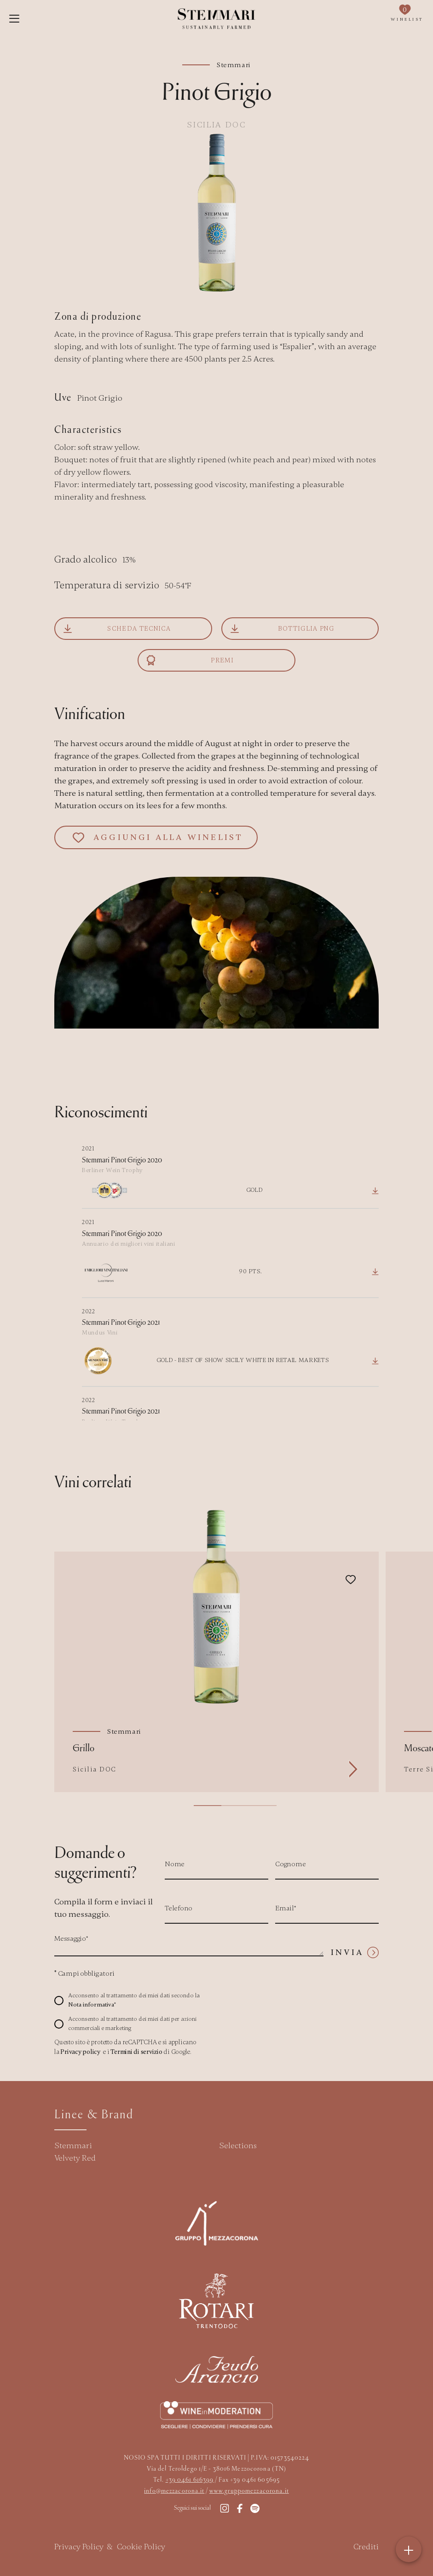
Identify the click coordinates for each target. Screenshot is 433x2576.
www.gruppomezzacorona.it (249, 2490)
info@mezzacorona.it (174, 2490)
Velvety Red (75, 2158)
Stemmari (73, 2145)
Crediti (366, 2547)
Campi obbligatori (84, 1973)
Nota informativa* (92, 2004)
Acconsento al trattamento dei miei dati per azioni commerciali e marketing (132, 2023)
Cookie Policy (141, 2547)
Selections (238, 2145)
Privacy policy (80, 2052)
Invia (355, 1952)
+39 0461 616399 (190, 2479)
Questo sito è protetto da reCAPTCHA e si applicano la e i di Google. (125, 2047)
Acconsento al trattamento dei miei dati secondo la (134, 2000)
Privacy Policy (79, 2547)
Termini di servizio (136, 2052)
